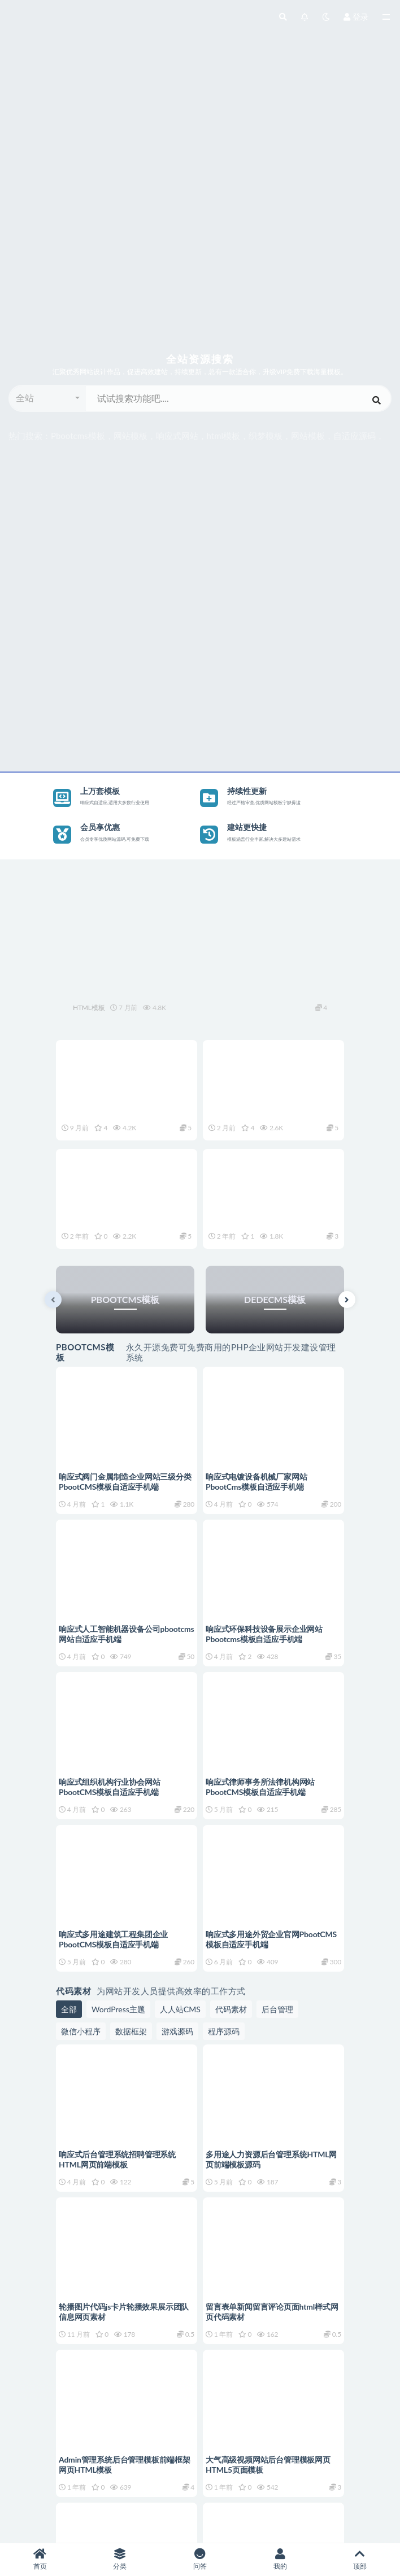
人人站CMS (180, 2009)
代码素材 (231, 2009)
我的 (280, 2559)
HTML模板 (89, 1007)
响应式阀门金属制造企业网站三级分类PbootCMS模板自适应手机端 (125, 1481)
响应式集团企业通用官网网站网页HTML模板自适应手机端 (272, 1104)
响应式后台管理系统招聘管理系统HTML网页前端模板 (117, 2159)
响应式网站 (177, 436)
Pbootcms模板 (78, 436)
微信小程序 (81, 2031)
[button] (48, 398)
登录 (356, 16)
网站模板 (130, 436)
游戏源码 (177, 2031)
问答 (200, 2559)
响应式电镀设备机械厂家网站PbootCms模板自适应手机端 (256, 1481)
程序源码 (224, 2031)
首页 (40, 2559)
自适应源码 (354, 436)
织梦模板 (265, 436)
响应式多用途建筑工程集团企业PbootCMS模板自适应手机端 (113, 1939)
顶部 (360, 2559)
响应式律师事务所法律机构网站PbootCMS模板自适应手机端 (260, 1787)
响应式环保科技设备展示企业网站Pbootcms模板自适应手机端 (264, 1634)
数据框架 (131, 2031)
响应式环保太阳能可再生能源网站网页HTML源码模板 (192, 984)
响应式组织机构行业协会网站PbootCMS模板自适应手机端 (109, 1787)
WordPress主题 (118, 2009)
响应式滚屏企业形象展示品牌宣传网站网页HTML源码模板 (119, 1104)
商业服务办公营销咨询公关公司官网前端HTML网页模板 (272, 1213)
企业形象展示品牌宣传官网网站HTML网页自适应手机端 (125, 1213)
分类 (120, 2559)
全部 (69, 2009)
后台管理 (277, 2009)
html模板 (224, 436)
